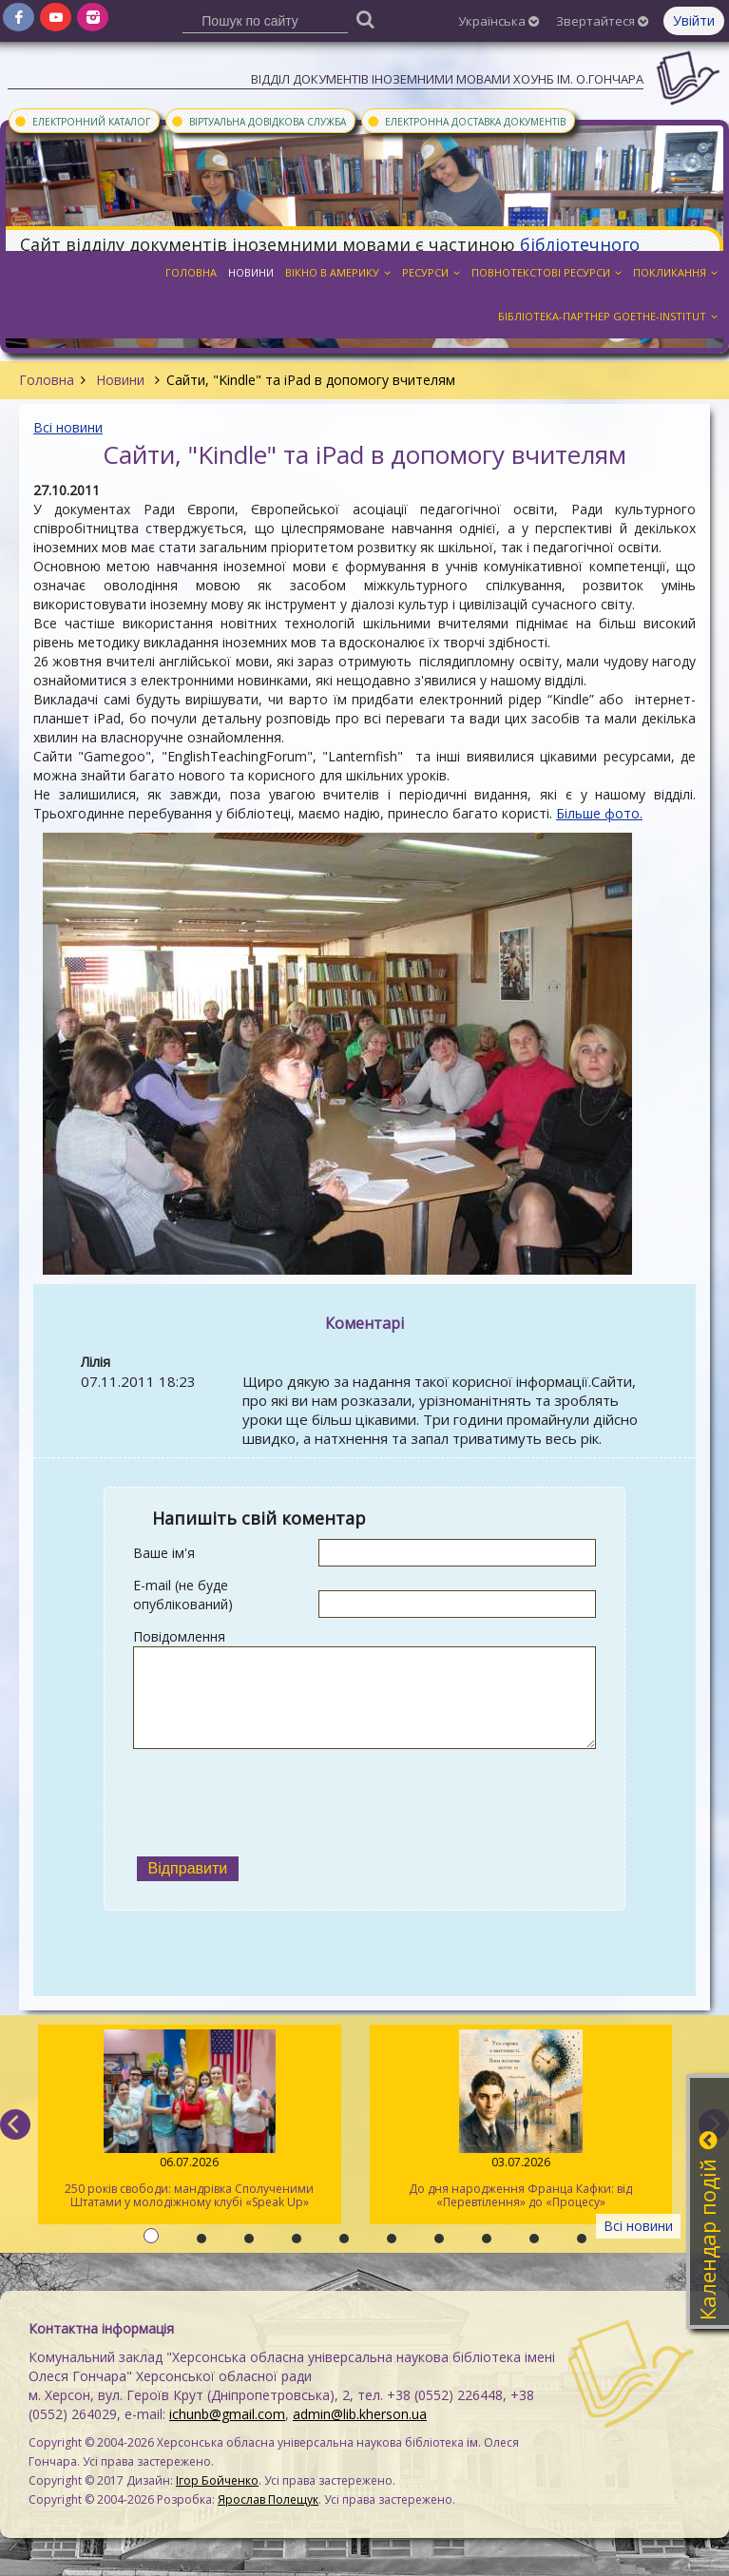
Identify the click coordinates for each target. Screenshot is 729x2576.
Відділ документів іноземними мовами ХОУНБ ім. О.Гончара (447, 78)
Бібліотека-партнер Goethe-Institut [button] (608, 316)
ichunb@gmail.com (227, 2414)
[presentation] (277, 1800)
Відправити (188, 1868)
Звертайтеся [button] (602, 20)
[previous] (15, 2124)
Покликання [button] (675, 272)
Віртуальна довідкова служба (258, 120)
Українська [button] (498, 20)
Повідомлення (179, 1636)
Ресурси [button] (431, 272)
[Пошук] (366, 18)
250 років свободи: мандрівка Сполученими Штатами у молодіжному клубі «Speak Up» (190, 2119)
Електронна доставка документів (466, 120)
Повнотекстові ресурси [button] (546, 272)
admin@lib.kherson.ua (360, 2414)
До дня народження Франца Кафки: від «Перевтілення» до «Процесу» (520, 2119)
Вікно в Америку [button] (338, 272)
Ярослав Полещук (268, 2499)
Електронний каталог (81, 120)
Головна (46, 380)
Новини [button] (251, 272)
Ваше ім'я (164, 1553)
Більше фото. (599, 813)
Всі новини (68, 427)
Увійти (694, 20)
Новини (120, 380)
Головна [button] (191, 272)
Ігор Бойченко (217, 2480)
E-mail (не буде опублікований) (183, 1594)
